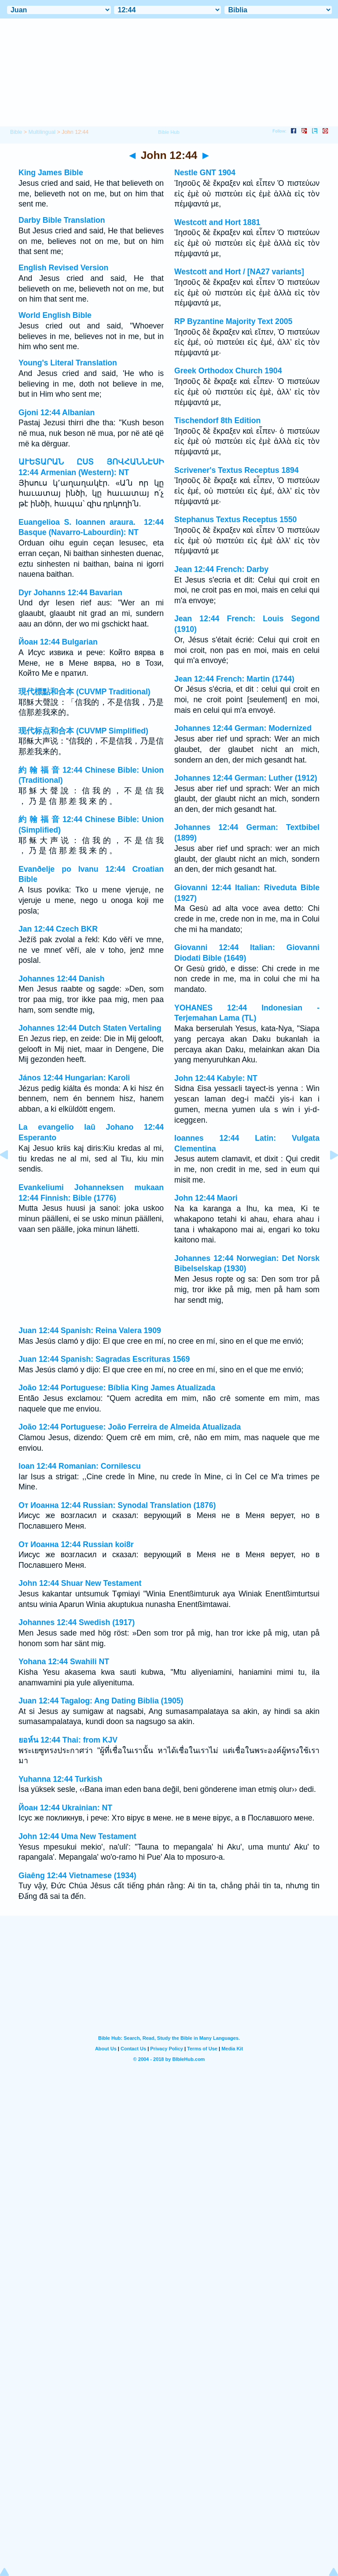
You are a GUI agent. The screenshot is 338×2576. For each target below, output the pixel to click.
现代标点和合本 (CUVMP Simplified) (83, 730)
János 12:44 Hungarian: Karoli (74, 1077)
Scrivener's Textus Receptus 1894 (236, 470)
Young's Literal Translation (67, 362)
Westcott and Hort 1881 (217, 222)
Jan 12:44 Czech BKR (58, 929)
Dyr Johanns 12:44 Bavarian (70, 592)
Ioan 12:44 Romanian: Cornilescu (79, 1466)
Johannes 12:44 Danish (61, 978)
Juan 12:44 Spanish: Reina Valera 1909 (89, 1330)
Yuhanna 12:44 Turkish (60, 1779)
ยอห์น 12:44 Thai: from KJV (68, 1740)
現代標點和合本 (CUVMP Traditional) (84, 691)
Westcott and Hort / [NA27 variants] (239, 271)
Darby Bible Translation (61, 220)
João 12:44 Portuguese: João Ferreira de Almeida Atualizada (129, 1427)
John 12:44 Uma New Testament (77, 1836)
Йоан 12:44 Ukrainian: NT (65, 1807)
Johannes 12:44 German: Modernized (243, 728)
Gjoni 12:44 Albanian (56, 412)
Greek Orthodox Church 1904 (228, 370)
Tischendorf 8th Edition (217, 420)
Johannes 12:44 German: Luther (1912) (245, 778)
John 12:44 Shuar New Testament (79, 1583)
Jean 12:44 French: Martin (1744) (234, 678)
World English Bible (55, 315)
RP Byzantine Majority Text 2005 (233, 321)
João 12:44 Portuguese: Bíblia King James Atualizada (116, 1387)
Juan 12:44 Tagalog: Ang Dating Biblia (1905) (100, 1700)
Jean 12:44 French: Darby (221, 569)
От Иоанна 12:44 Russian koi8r (76, 1544)
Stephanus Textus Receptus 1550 (235, 519)
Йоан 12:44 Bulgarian (58, 642)
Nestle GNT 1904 (204, 172)
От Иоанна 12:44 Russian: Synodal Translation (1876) (117, 1505)
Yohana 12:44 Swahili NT (63, 1661)
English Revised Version (63, 267)
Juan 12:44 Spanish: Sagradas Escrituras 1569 (104, 1359)
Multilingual (41, 132)
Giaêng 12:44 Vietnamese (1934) (77, 1875)
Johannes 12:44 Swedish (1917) (76, 1622)
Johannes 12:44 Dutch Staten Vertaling (90, 1028)
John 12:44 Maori (206, 1198)
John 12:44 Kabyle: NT (215, 1078)
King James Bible (50, 172)
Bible (16, 132)
